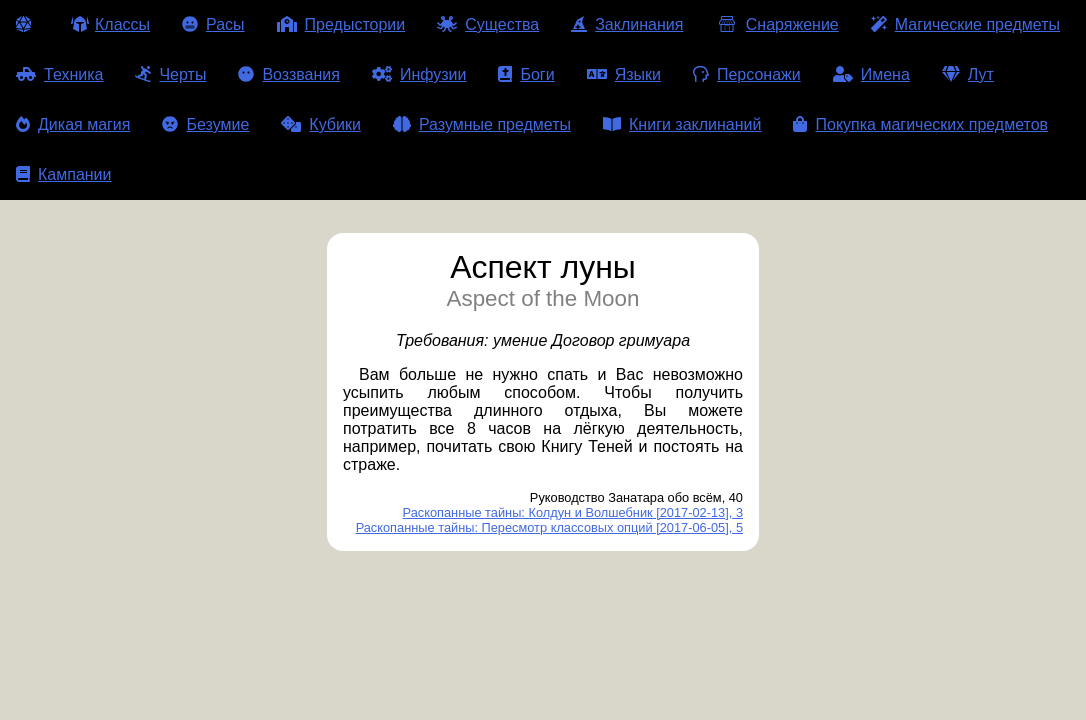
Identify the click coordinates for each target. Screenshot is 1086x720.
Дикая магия (73, 124)
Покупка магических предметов (920, 124)
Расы (213, 24)
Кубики (321, 124)
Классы (110, 24)
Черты (170, 74)
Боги (526, 74)
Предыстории (341, 24)
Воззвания (289, 74)
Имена (871, 74)
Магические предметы (965, 24)
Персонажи (747, 74)
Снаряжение (776, 24)
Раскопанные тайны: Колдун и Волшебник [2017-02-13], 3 (573, 512)
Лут (968, 74)
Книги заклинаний (682, 124)
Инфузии (419, 74)
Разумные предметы (482, 124)
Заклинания (627, 24)
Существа (488, 24)
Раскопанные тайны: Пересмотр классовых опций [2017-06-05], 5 (549, 527)
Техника (59, 74)
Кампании (64, 174)
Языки (624, 74)
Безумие (205, 124)
